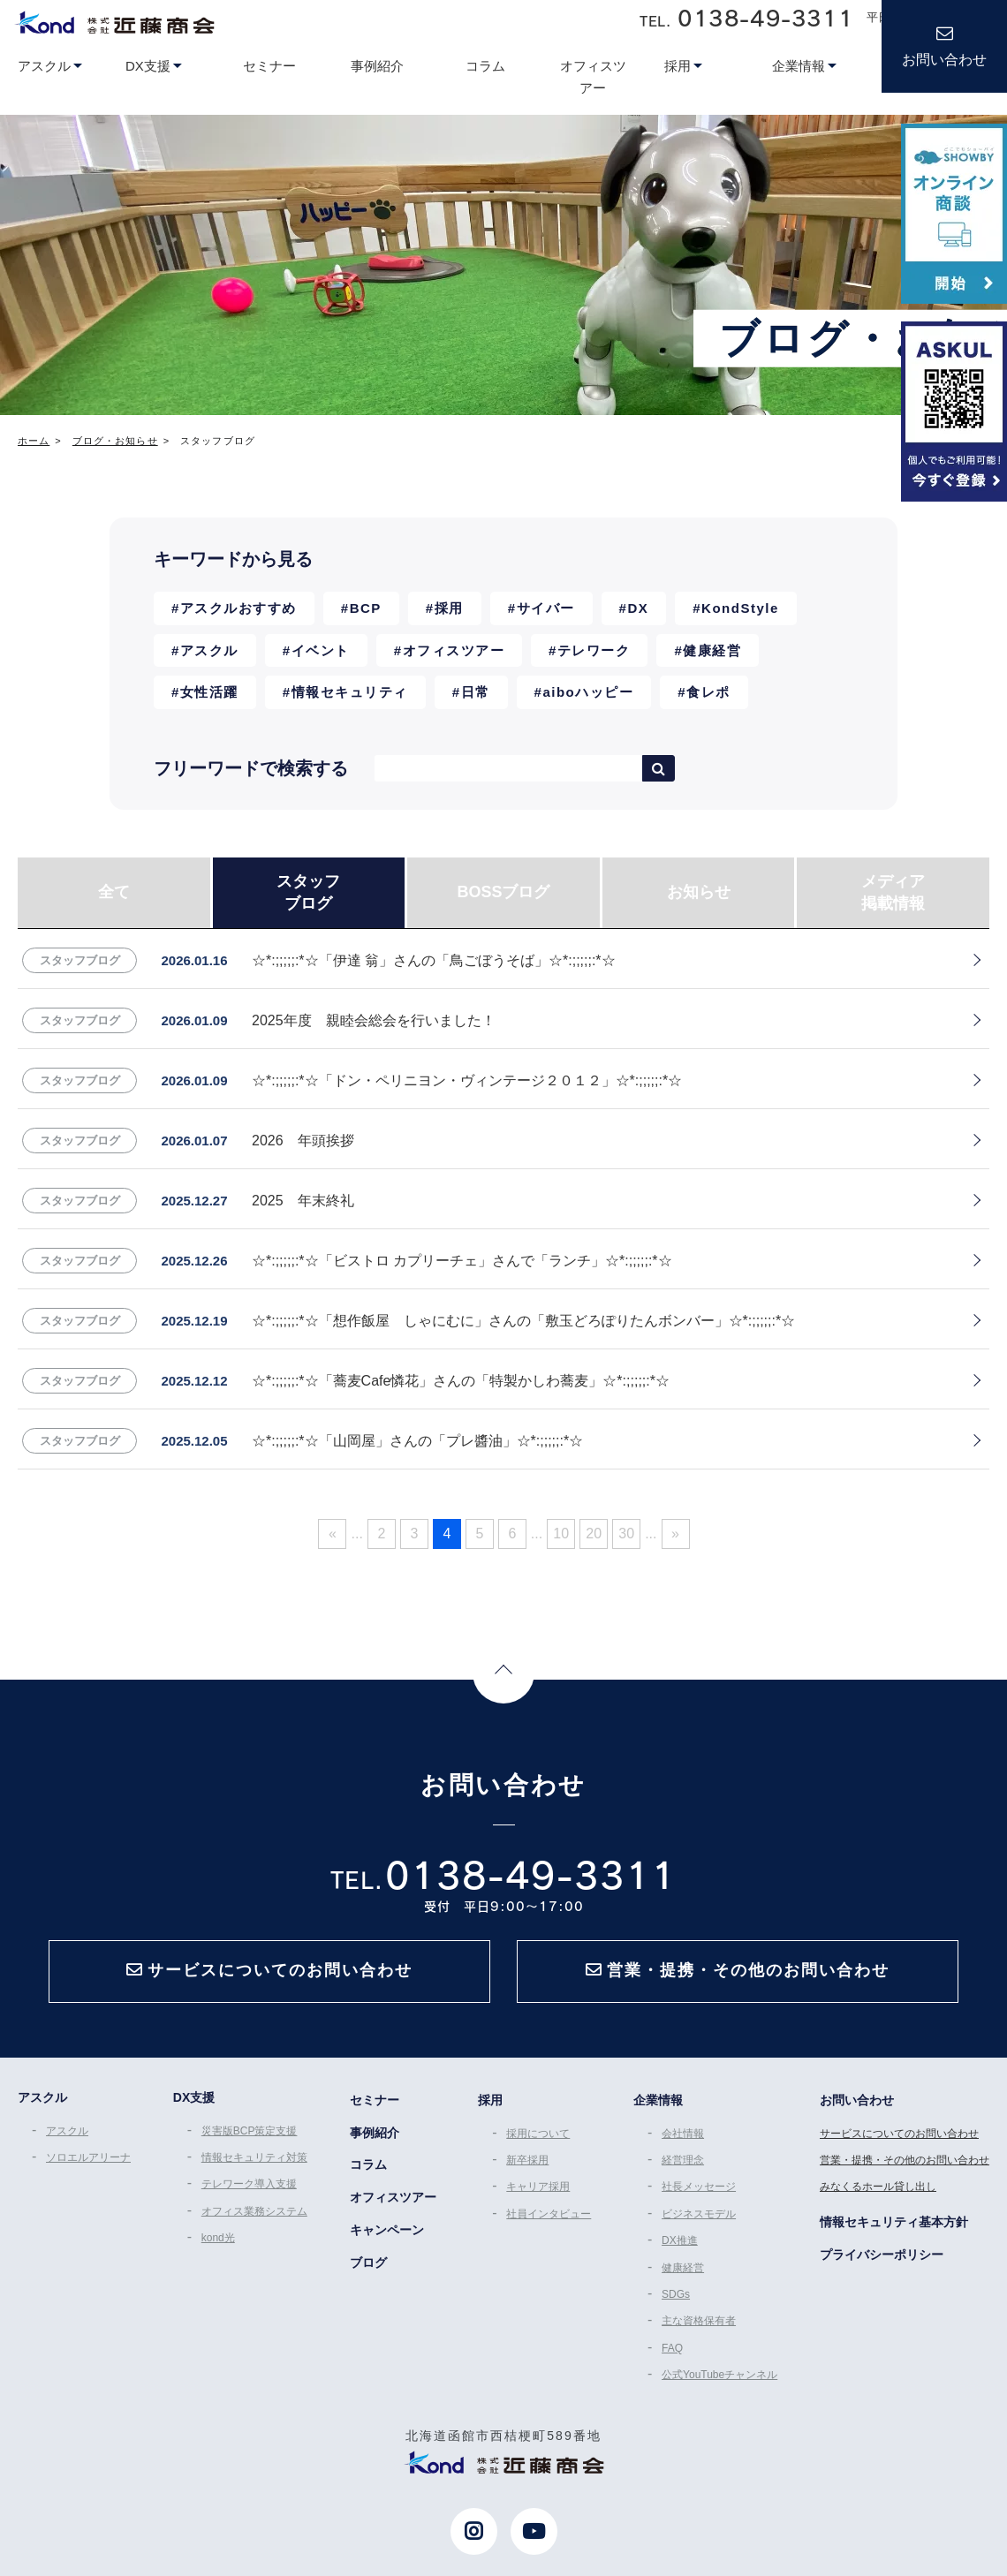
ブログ (368, 2262)
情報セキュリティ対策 (254, 2157)
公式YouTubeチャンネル (719, 2374)
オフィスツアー (454, 650)
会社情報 (683, 2133)
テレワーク (594, 650)
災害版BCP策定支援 (249, 2131)
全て (114, 892)
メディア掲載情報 (893, 892)
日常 (475, 691)
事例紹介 (374, 2133)
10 (561, 1533)
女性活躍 (209, 691)
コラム (368, 2164)
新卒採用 (527, 2160)
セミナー (374, 2100)
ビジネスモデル (699, 2214)
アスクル (209, 650)
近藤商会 (114, 22)
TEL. (746, 17)
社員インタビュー (548, 2214)
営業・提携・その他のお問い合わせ (904, 2160)
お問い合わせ (944, 59)
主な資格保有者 (699, 2321)
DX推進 (680, 2240)
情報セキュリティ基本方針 (894, 2222)
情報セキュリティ (350, 691)
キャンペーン (387, 2230)
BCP (366, 608)
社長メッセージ (699, 2186)
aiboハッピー (587, 691)
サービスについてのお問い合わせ (899, 2133)
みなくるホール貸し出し (878, 2186)
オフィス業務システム (254, 2211)
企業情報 (658, 2100)
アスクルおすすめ (238, 608)
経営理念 (683, 2160)
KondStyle (740, 608)
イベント (321, 650)
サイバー (546, 608)
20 (594, 1533)
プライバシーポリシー (881, 2254)
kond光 (218, 2238)
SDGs (676, 2294)
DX (637, 608)
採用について (538, 2133)
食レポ (708, 691)
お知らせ (699, 892)
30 (626, 1533)
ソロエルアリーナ (88, 2157)
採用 (449, 608)
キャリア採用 (538, 2186)
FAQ (672, 2348)
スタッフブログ (308, 892)
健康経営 (712, 650)
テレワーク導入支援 (249, 2184)
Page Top (503, 1672)
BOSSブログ (503, 892)
